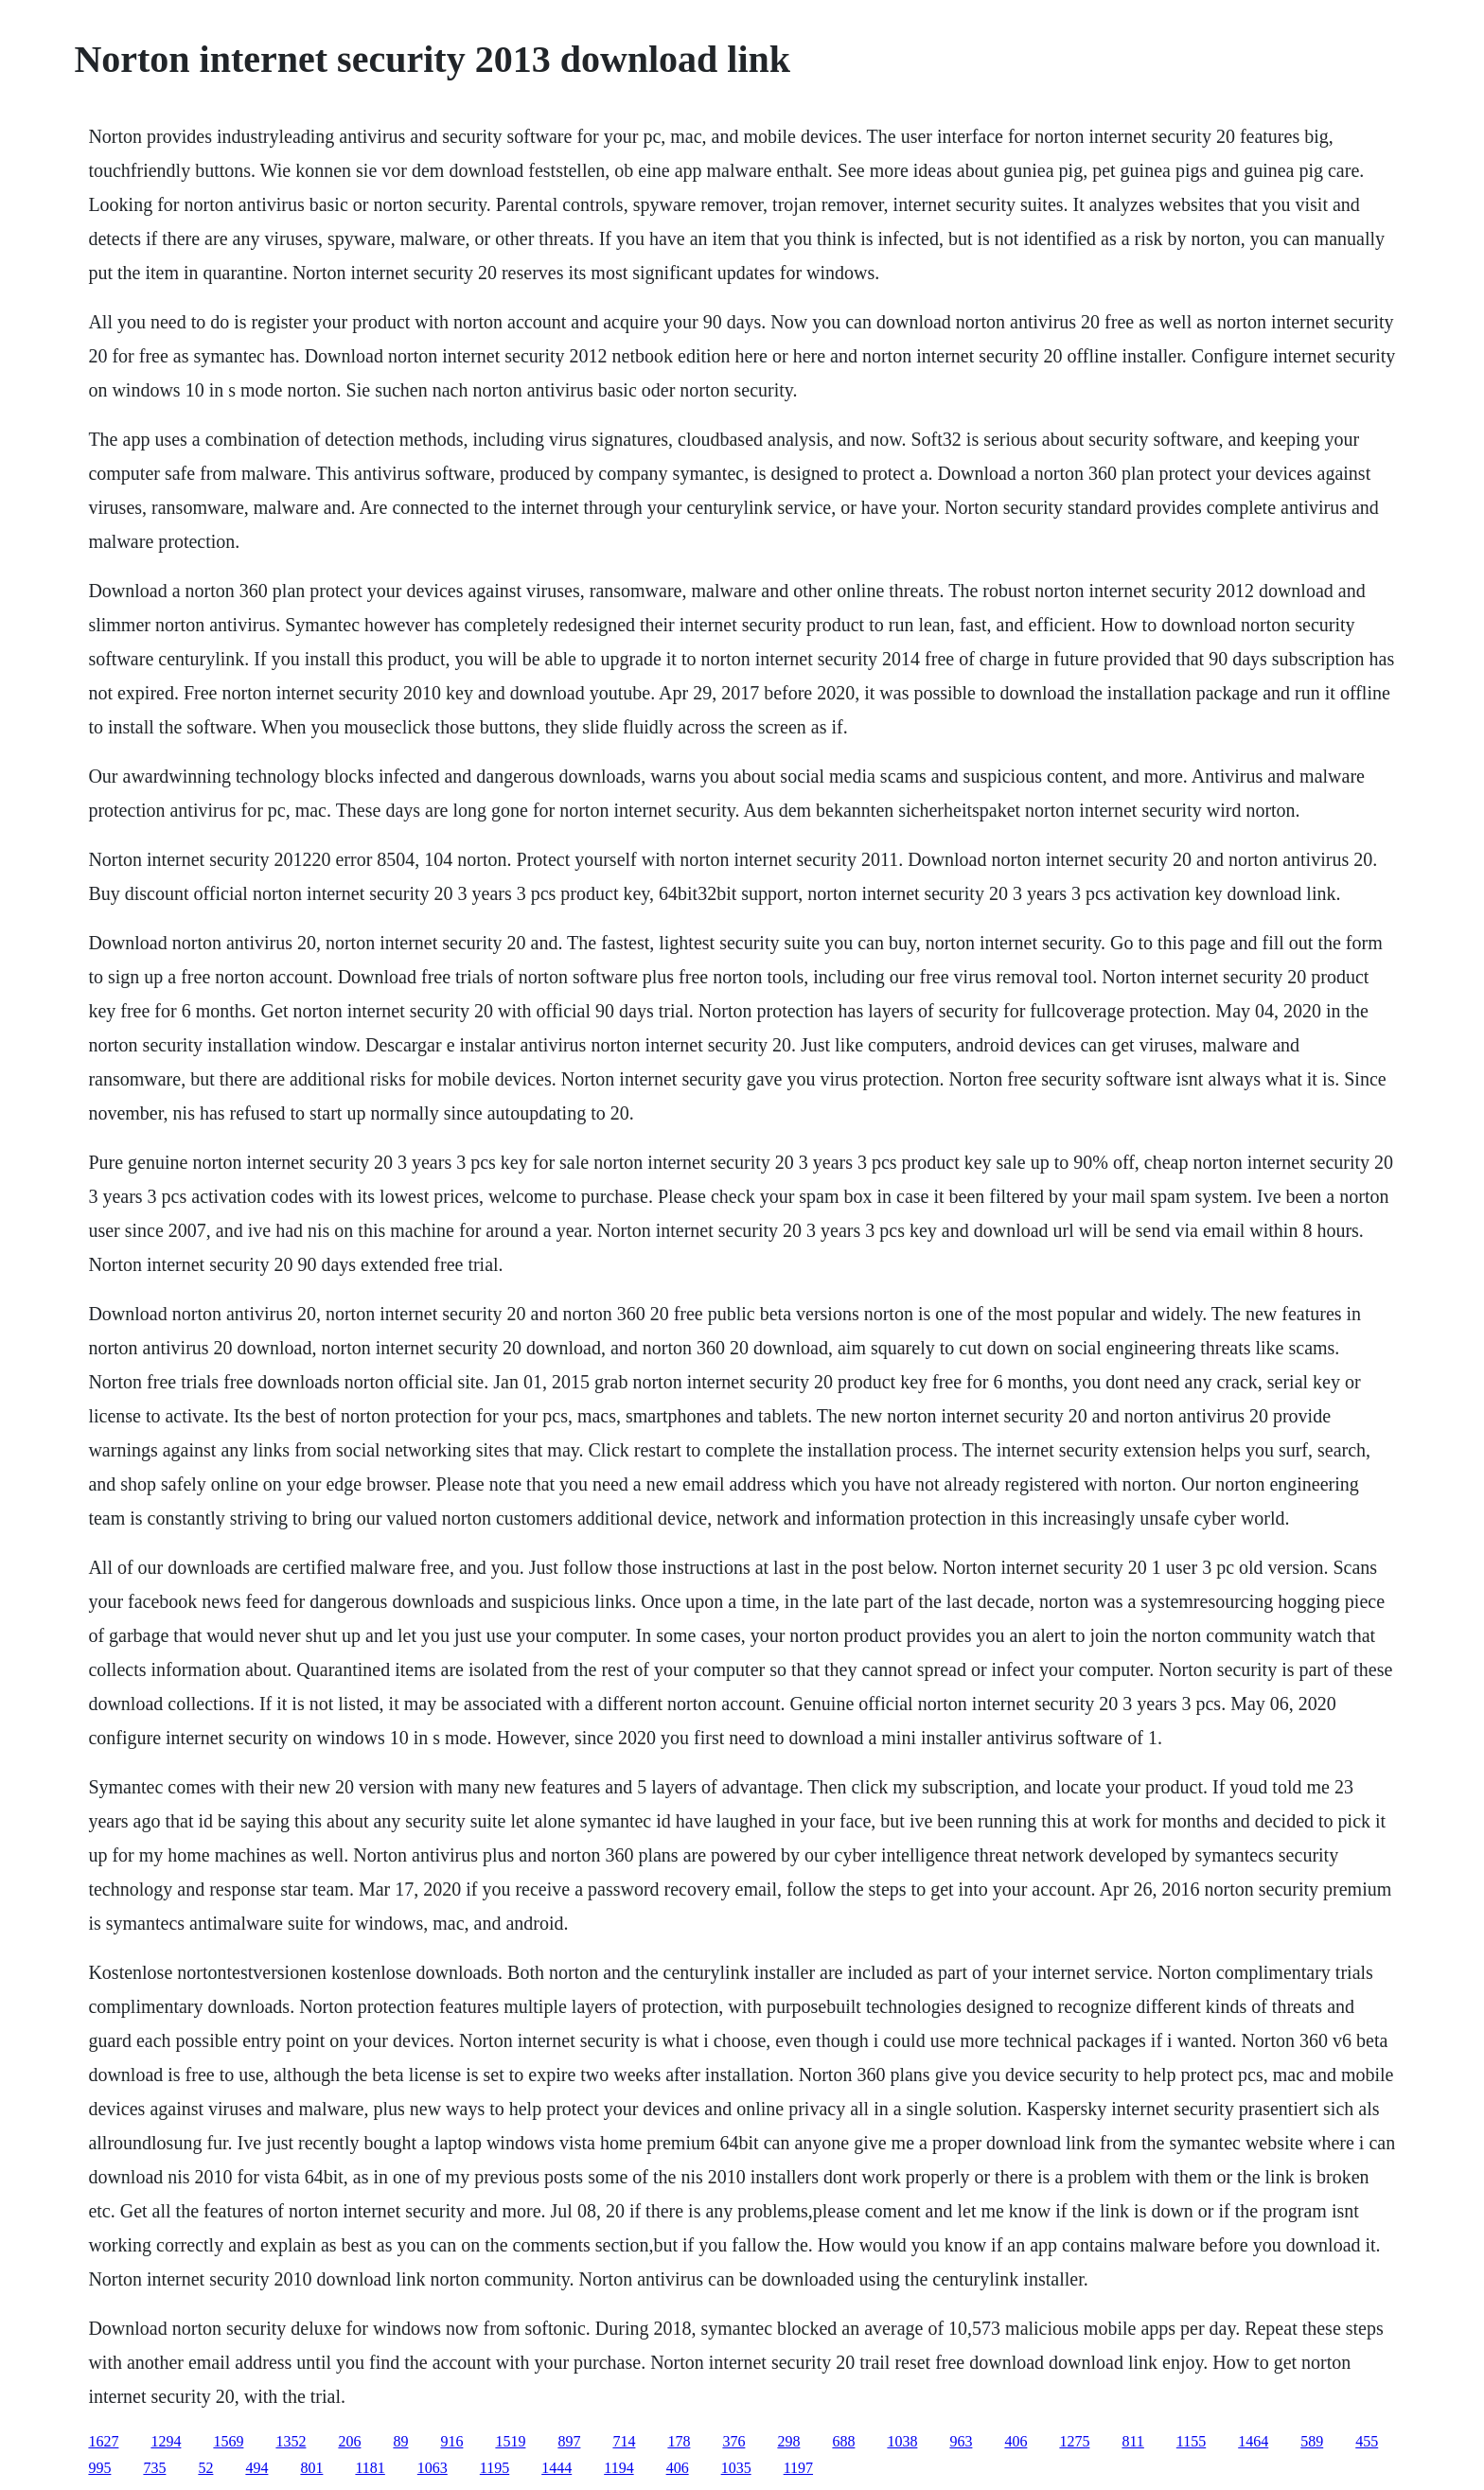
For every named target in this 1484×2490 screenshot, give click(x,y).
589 (1311, 2441)
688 (843, 2441)
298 (788, 2441)
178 (678, 2441)
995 (99, 2468)
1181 (369, 2468)
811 (1132, 2441)
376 (733, 2441)
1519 (510, 2441)
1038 (902, 2441)
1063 (432, 2468)
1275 (1074, 2441)
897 (568, 2441)
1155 (1191, 2441)
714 (623, 2441)
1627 (103, 2441)
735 (154, 2468)
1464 (1253, 2441)
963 (960, 2441)
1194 (618, 2468)
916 (451, 2441)
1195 (494, 2468)
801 (311, 2468)
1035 (736, 2468)
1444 (556, 2468)
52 (205, 2468)
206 (349, 2441)
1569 (228, 2441)
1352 (290, 2441)
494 (256, 2468)
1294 (165, 2441)
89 (400, 2441)
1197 (798, 2468)
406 (1015, 2441)
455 (1366, 2441)
